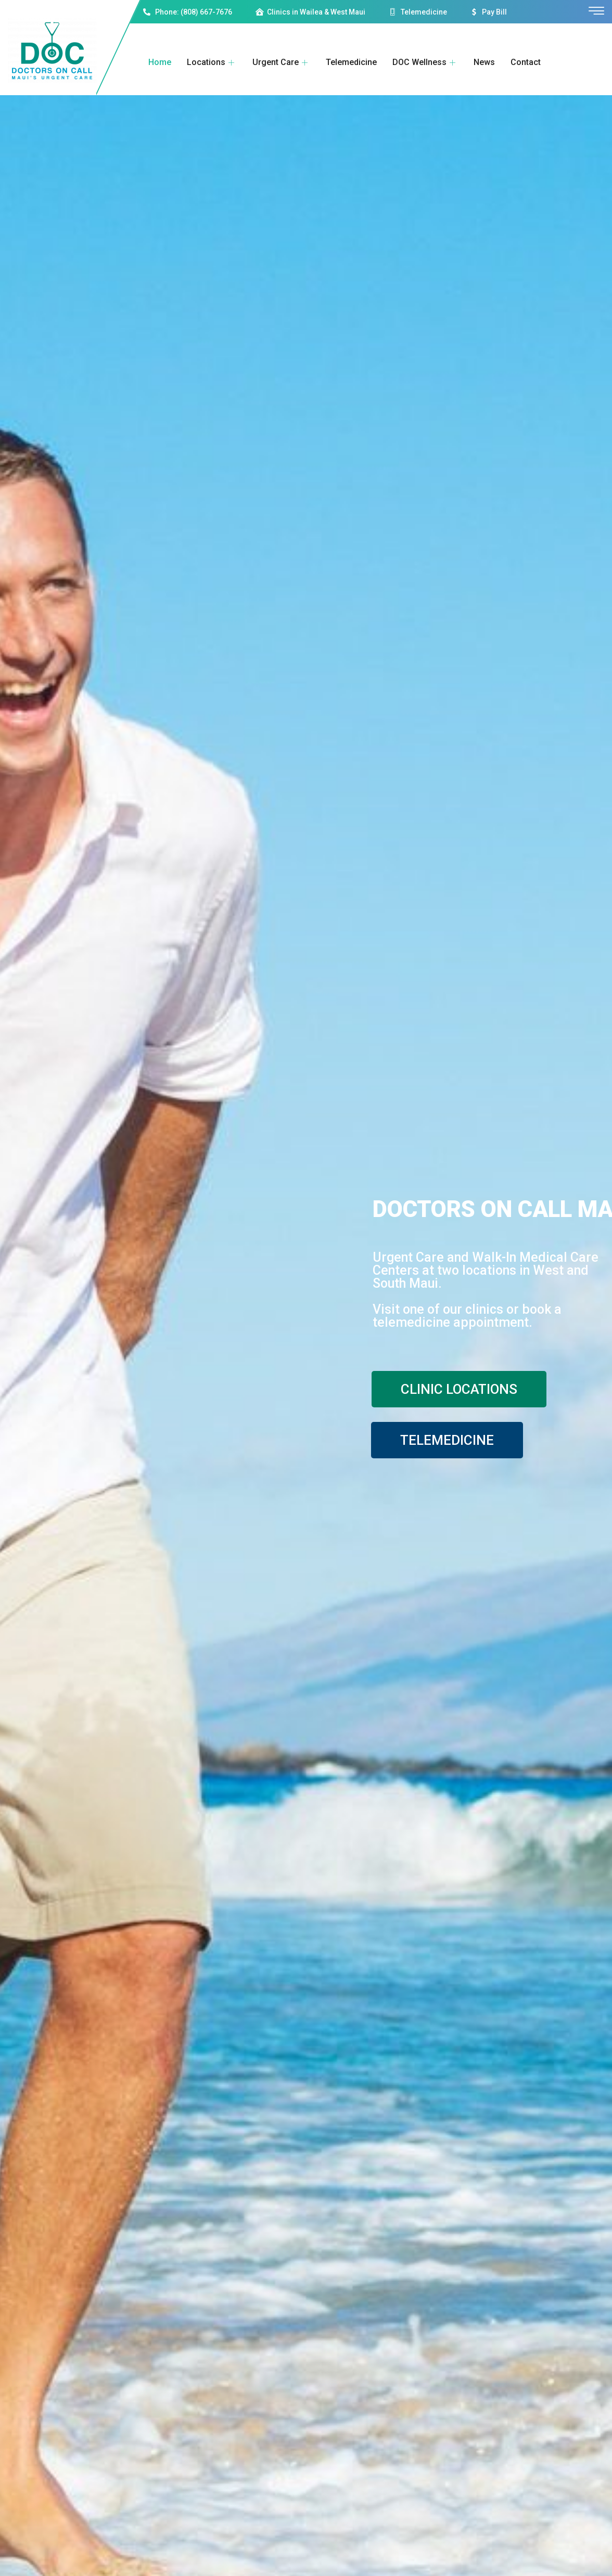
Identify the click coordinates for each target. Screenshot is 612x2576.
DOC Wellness (425, 62)
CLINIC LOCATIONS (459, 1389)
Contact (526, 62)
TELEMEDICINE (447, 1440)
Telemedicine (351, 62)
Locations (212, 62)
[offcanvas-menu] (596, 11)
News (484, 62)
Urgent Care (281, 62)
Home (159, 62)
